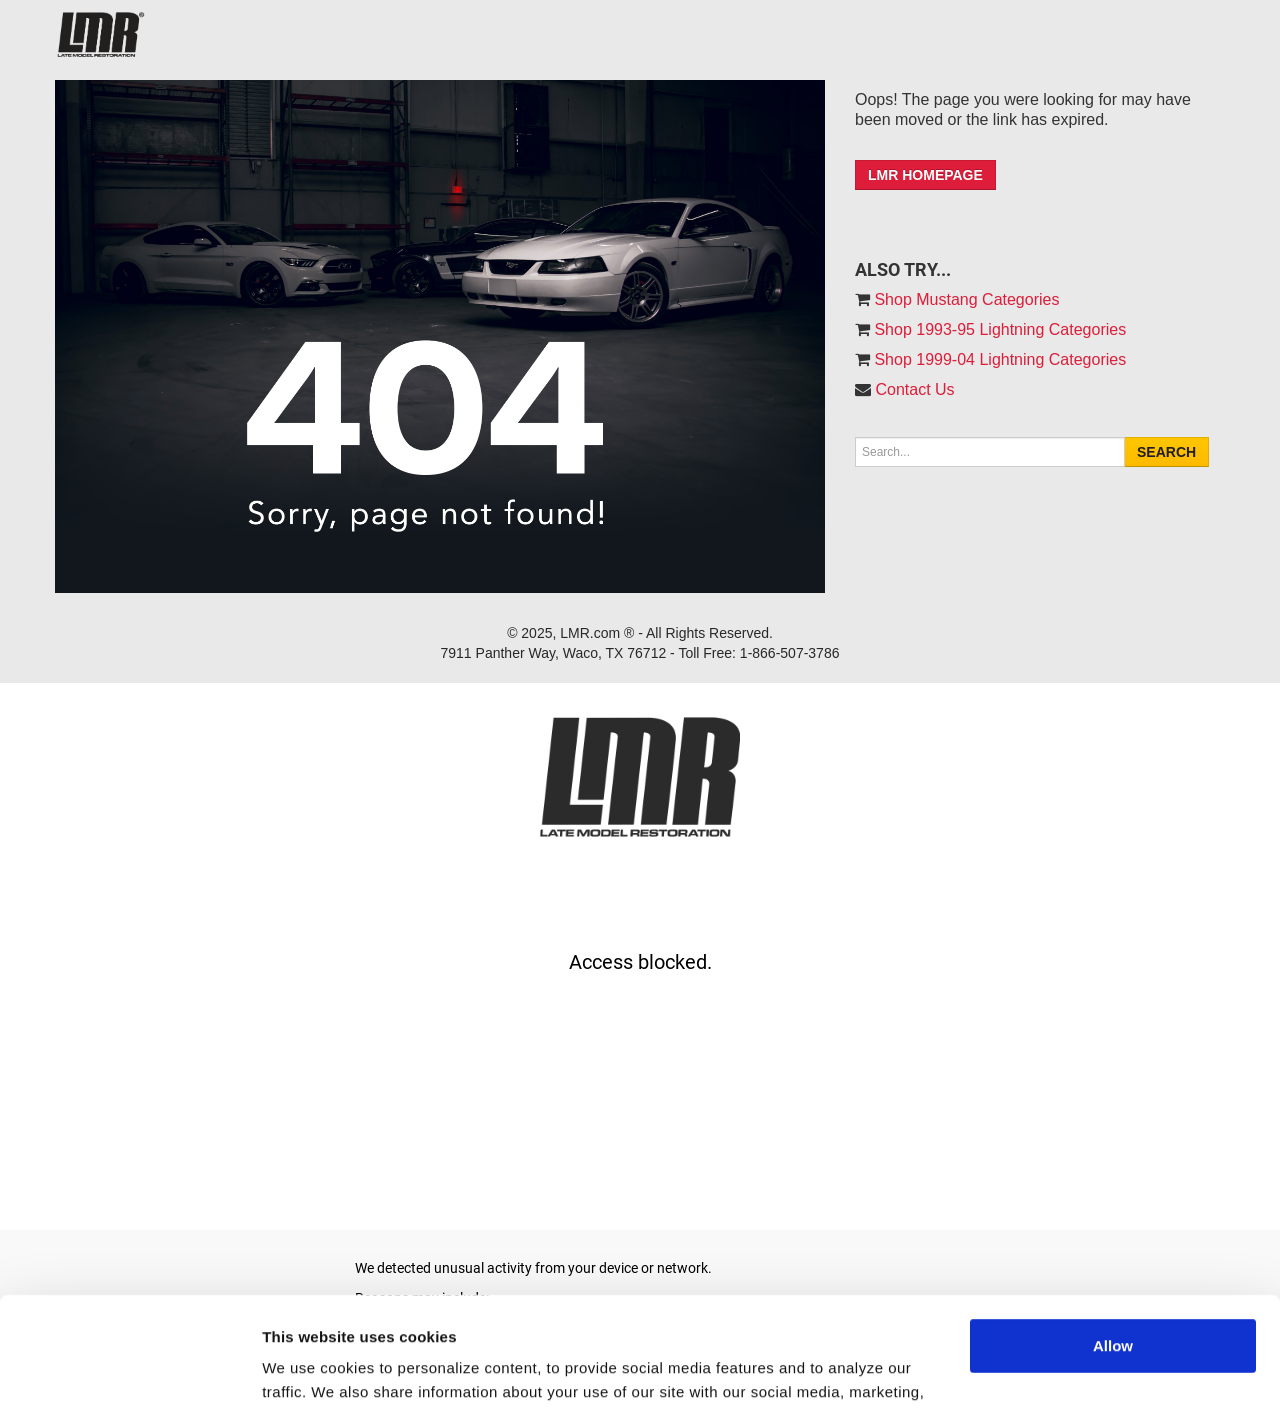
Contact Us (914, 389)
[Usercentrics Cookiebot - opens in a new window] (129, 1369)
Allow (1113, 1243)
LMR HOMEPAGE (925, 175)
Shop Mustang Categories (964, 299)
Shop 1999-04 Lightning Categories (998, 359)
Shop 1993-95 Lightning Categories (998, 329)
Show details (308, 1368)
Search (1166, 452)
